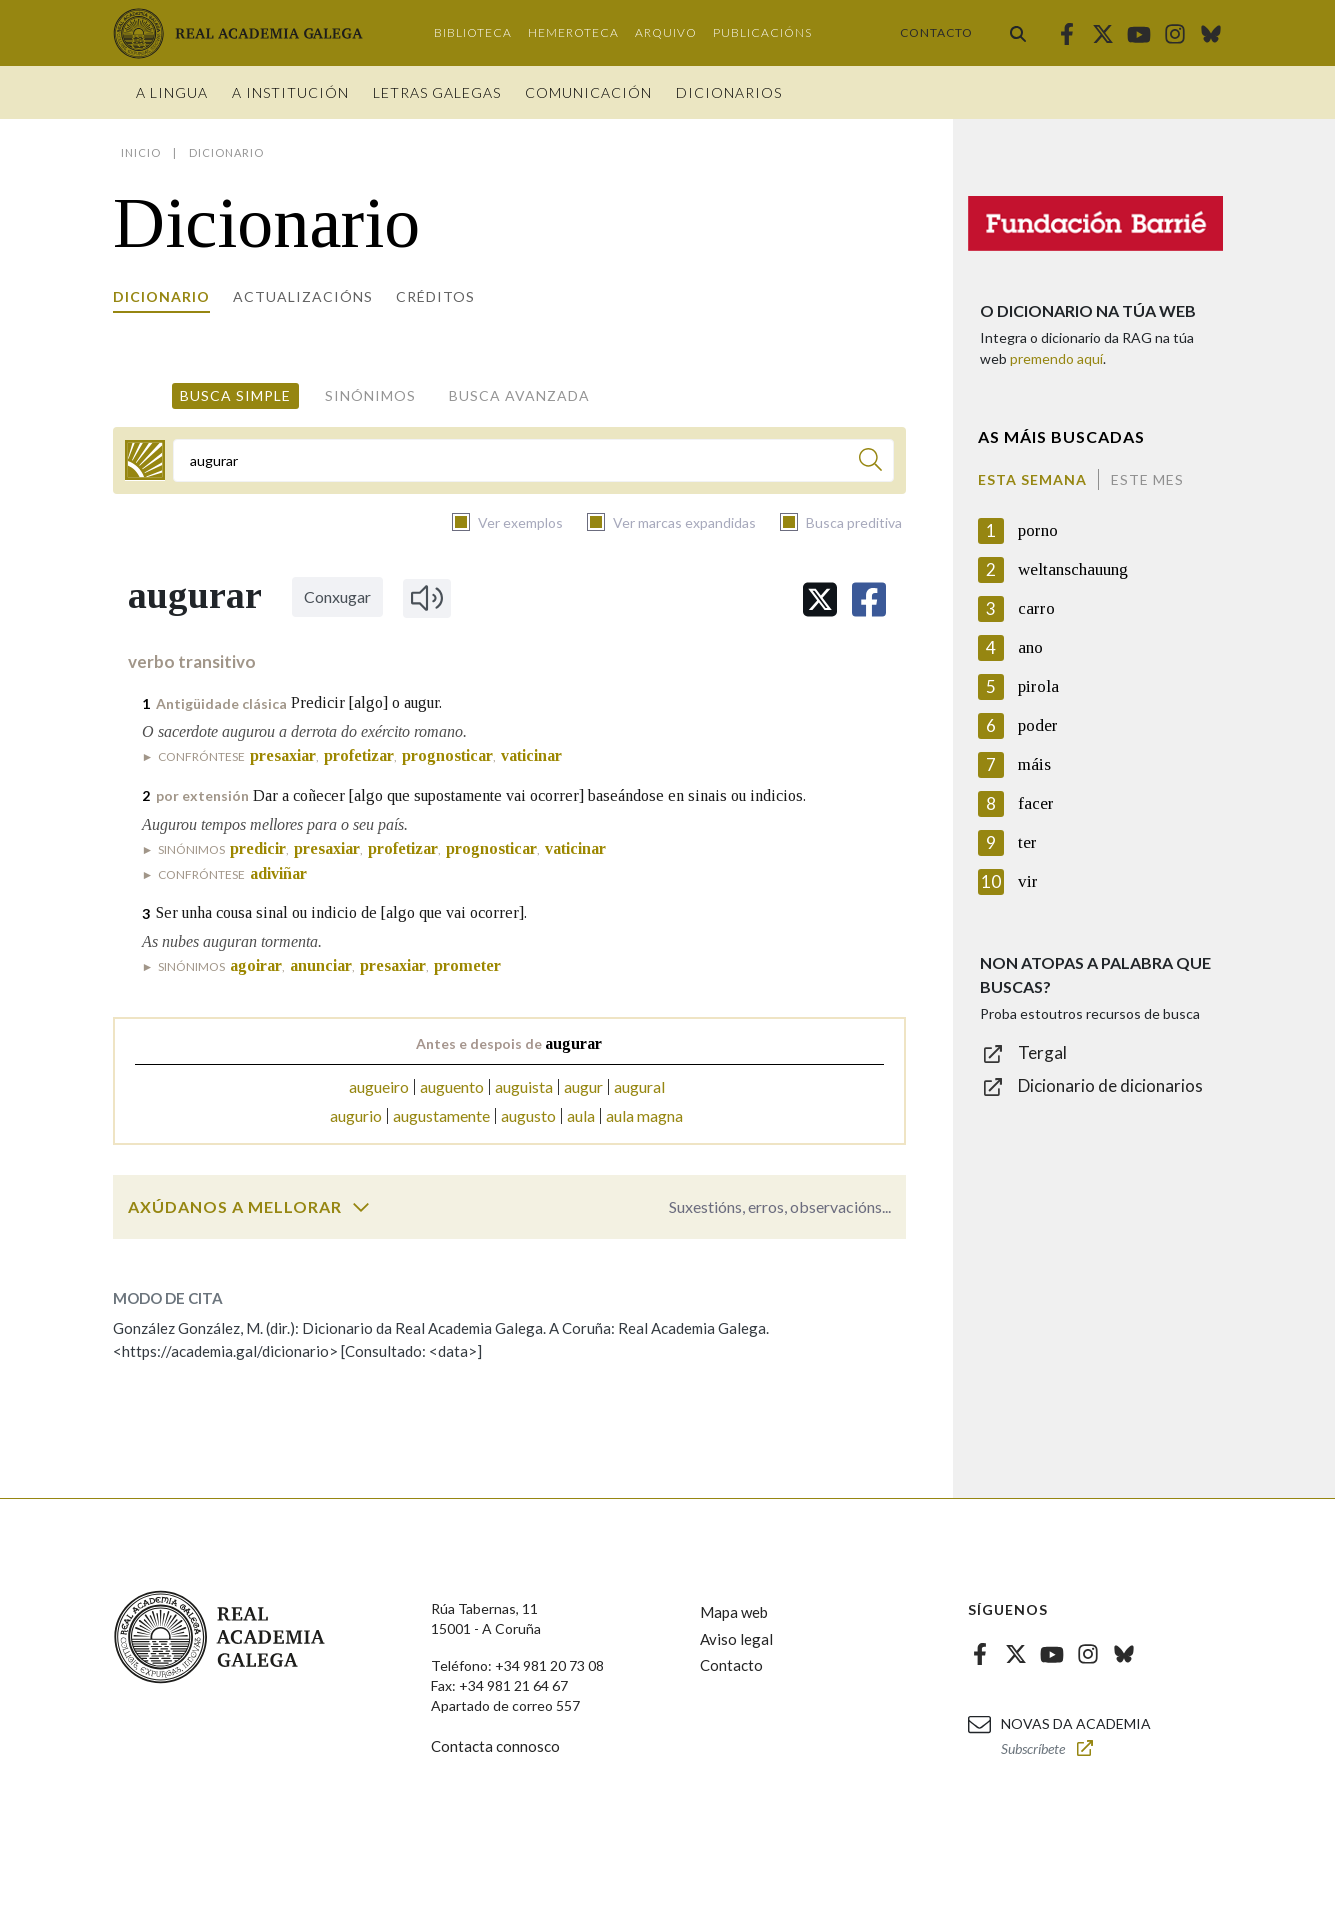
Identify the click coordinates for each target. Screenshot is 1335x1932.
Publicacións (762, 32)
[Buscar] (870, 462)
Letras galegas (437, 92)
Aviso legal (736, 1639)
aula (581, 1115)
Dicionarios (729, 92)
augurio (356, 1115)
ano (1030, 647)
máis (1034, 764)
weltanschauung (1073, 569)
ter (1027, 842)
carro (1036, 608)
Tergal (1042, 1052)
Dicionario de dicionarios (1110, 1085)
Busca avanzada (519, 395)
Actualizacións (303, 296)
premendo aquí (1056, 358)
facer (1036, 803)
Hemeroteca (573, 32)
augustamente (441, 1115)
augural (639, 1086)
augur (583, 1086)
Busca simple (235, 395)
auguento (452, 1086)
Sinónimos (370, 395)
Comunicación (588, 92)
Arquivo (666, 32)
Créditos (435, 296)
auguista (524, 1086)
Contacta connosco (495, 1746)
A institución (290, 92)
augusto (528, 1115)
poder (1038, 725)
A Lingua (172, 92)
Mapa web (734, 1612)
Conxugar (337, 596)
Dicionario (161, 296)
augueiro (379, 1086)
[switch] (361, 1207)
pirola (1038, 686)
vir (1028, 881)
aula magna (644, 1115)
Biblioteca (473, 32)
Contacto (936, 32)
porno (1038, 530)
